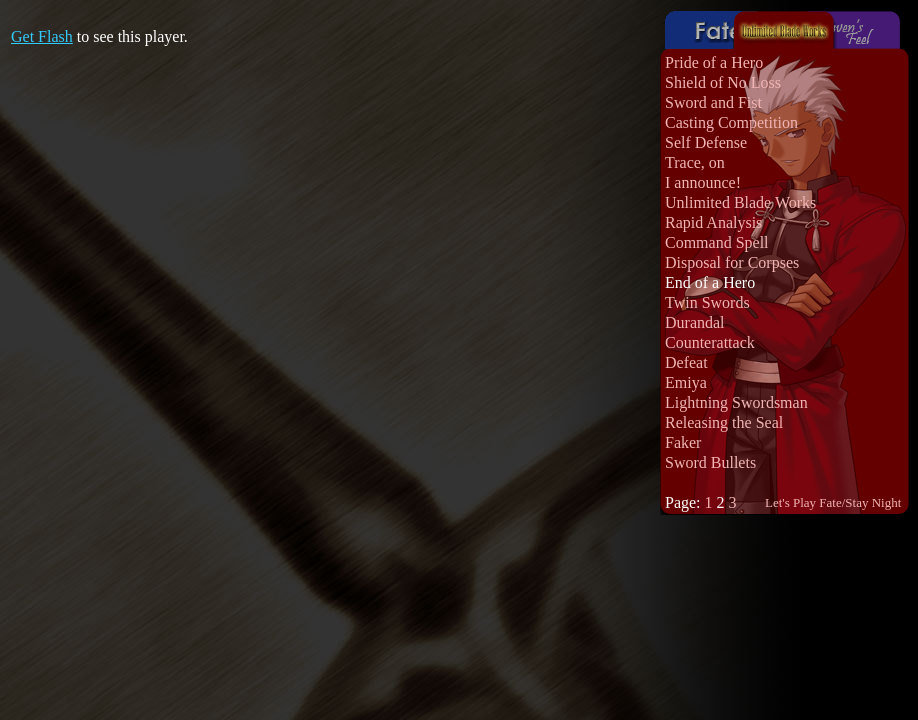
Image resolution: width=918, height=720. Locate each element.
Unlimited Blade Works (740, 202)
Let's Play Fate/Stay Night (833, 502)
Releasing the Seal (724, 422)
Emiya (686, 382)
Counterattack (710, 342)
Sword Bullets (710, 462)
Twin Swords (707, 302)
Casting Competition (731, 122)
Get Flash (42, 36)
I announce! (703, 182)
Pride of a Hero (714, 62)
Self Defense (706, 142)
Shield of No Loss (723, 82)
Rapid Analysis (713, 222)
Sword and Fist (713, 102)
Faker (683, 442)
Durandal (695, 322)
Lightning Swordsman (736, 402)
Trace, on (695, 162)
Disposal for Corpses (732, 262)
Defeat (686, 362)
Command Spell (717, 242)
